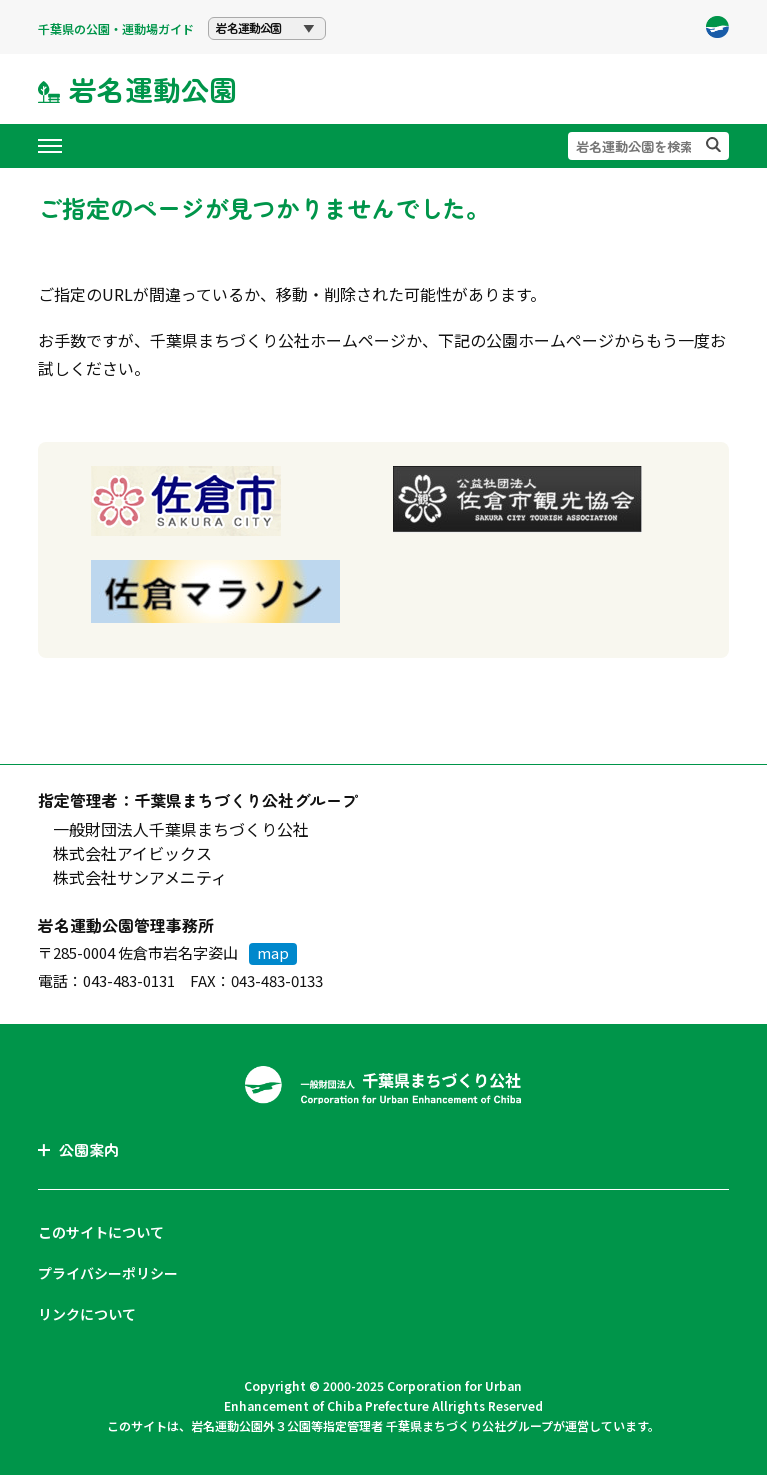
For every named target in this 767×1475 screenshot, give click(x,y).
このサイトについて (101, 1232)
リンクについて (87, 1314)
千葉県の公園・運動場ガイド (116, 28)
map (273, 953)
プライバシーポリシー (108, 1273)
